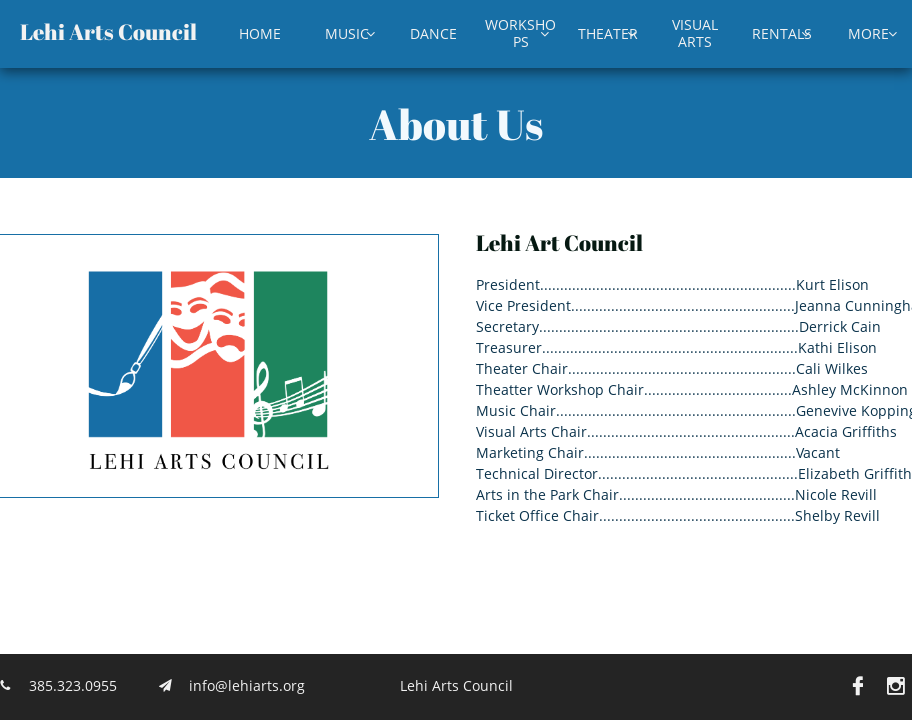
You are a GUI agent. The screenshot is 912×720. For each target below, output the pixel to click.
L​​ (26, 31)
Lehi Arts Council (456, 685)
